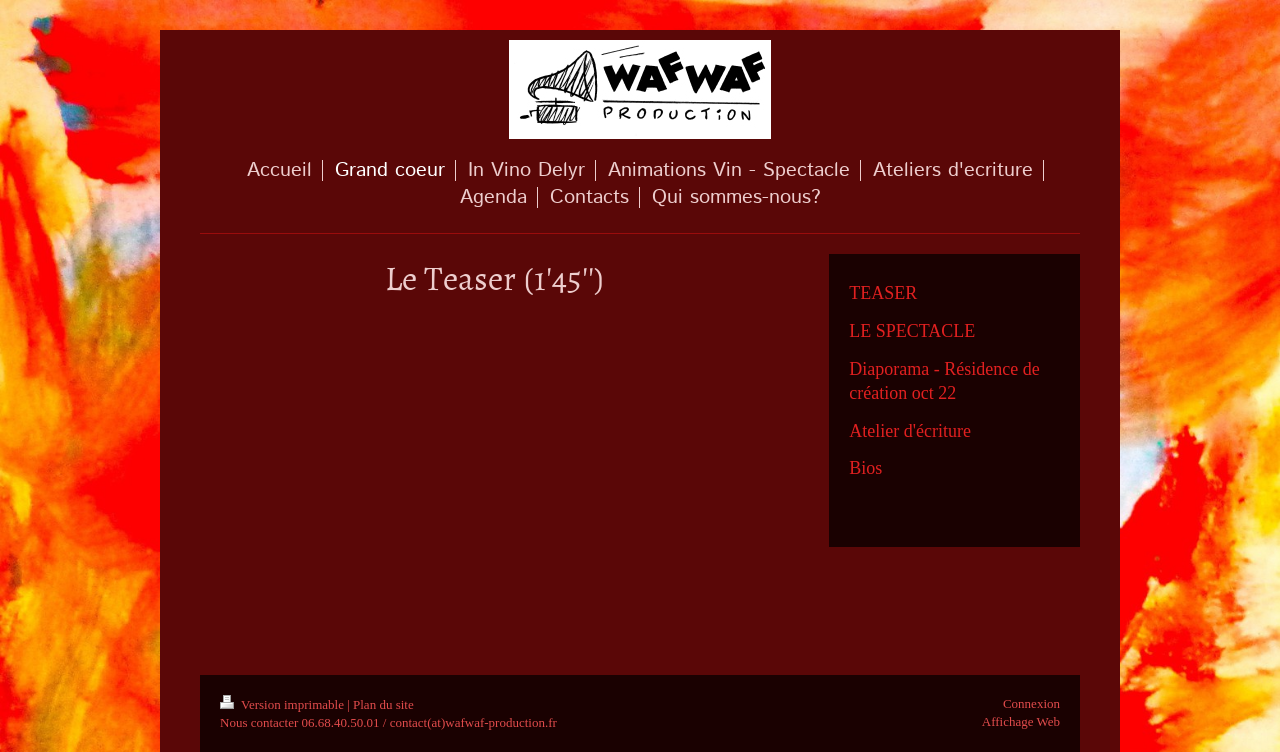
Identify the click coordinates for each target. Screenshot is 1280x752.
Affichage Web (1021, 721)
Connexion (1031, 703)
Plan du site (383, 704)
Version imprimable (283, 704)
